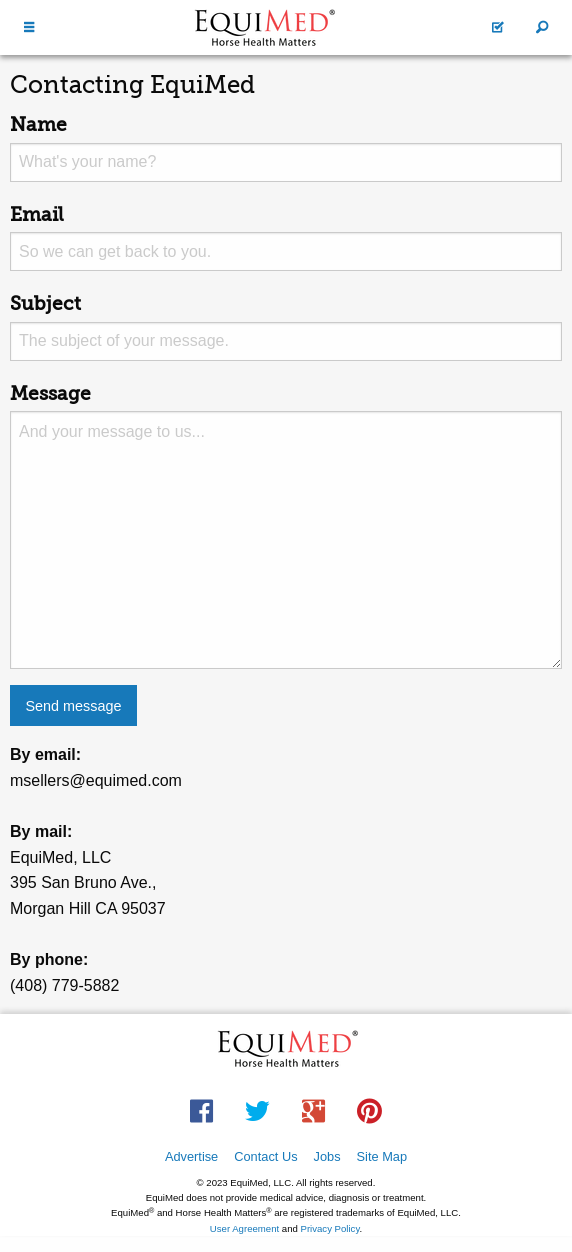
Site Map (382, 1156)
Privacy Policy (330, 1228)
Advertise (191, 1156)
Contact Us (265, 1156)
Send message (73, 706)
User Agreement (244, 1228)
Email (37, 215)
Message (50, 394)
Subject (45, 304)
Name (38, 125)
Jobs (327, 1156)
